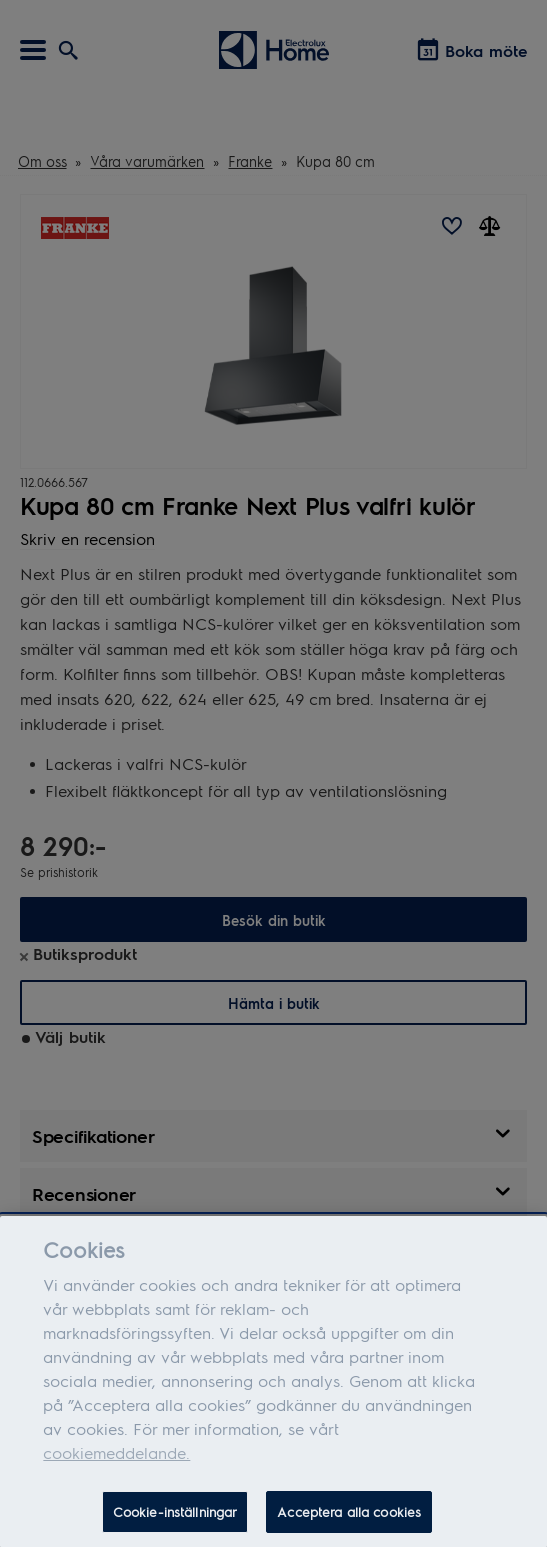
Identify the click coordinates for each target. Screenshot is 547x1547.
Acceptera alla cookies (349, 1520)
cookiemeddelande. (116, 1461)
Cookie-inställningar (175, 1520)
